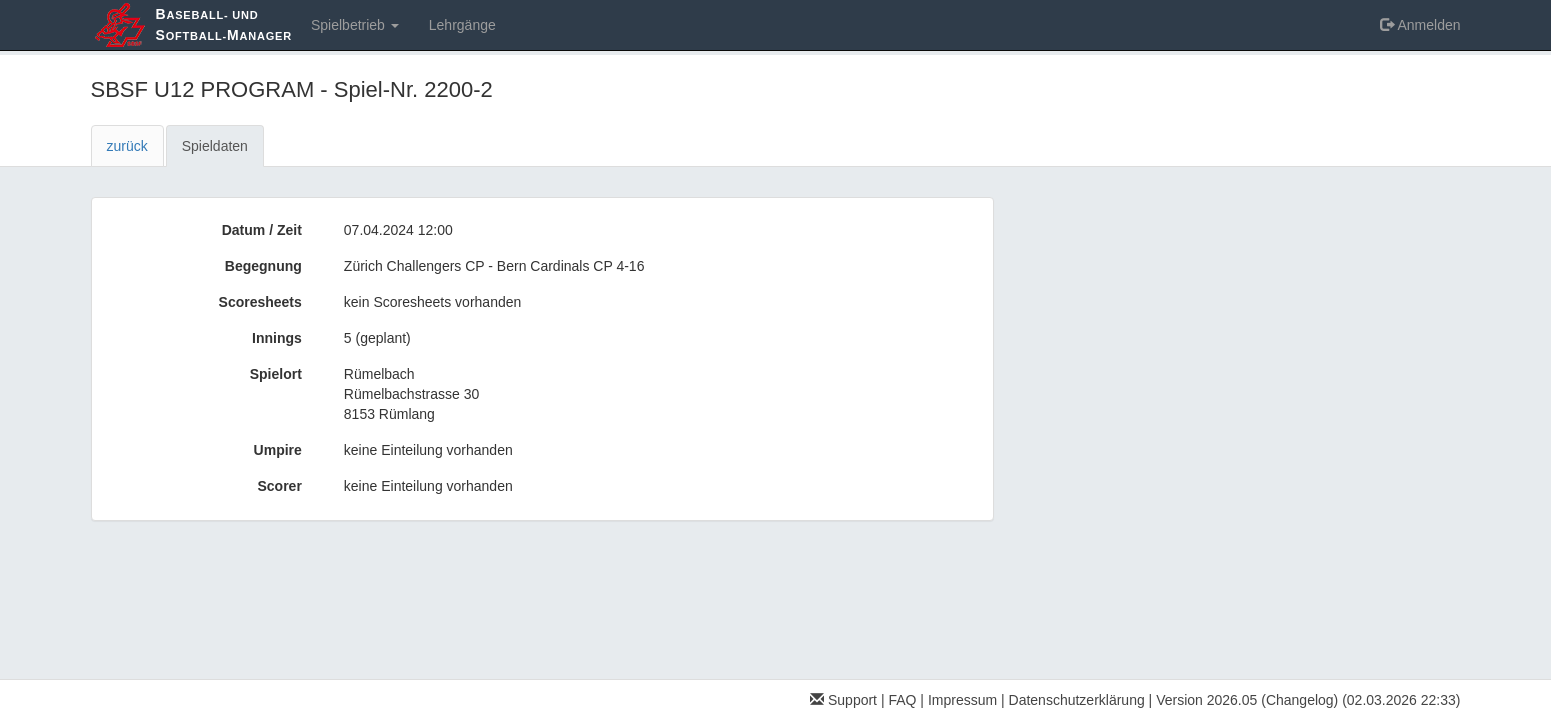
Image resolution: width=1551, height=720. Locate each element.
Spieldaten (215, 146)
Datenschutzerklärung (1077, 700)
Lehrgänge (462, 25)
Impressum (962, 700)
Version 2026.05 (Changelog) (1247, 700)
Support (843, 700)
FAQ (902, 700)
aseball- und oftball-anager (224, 24)
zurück (127, 146)
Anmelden (1420, 25)
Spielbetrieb (355, 25)
